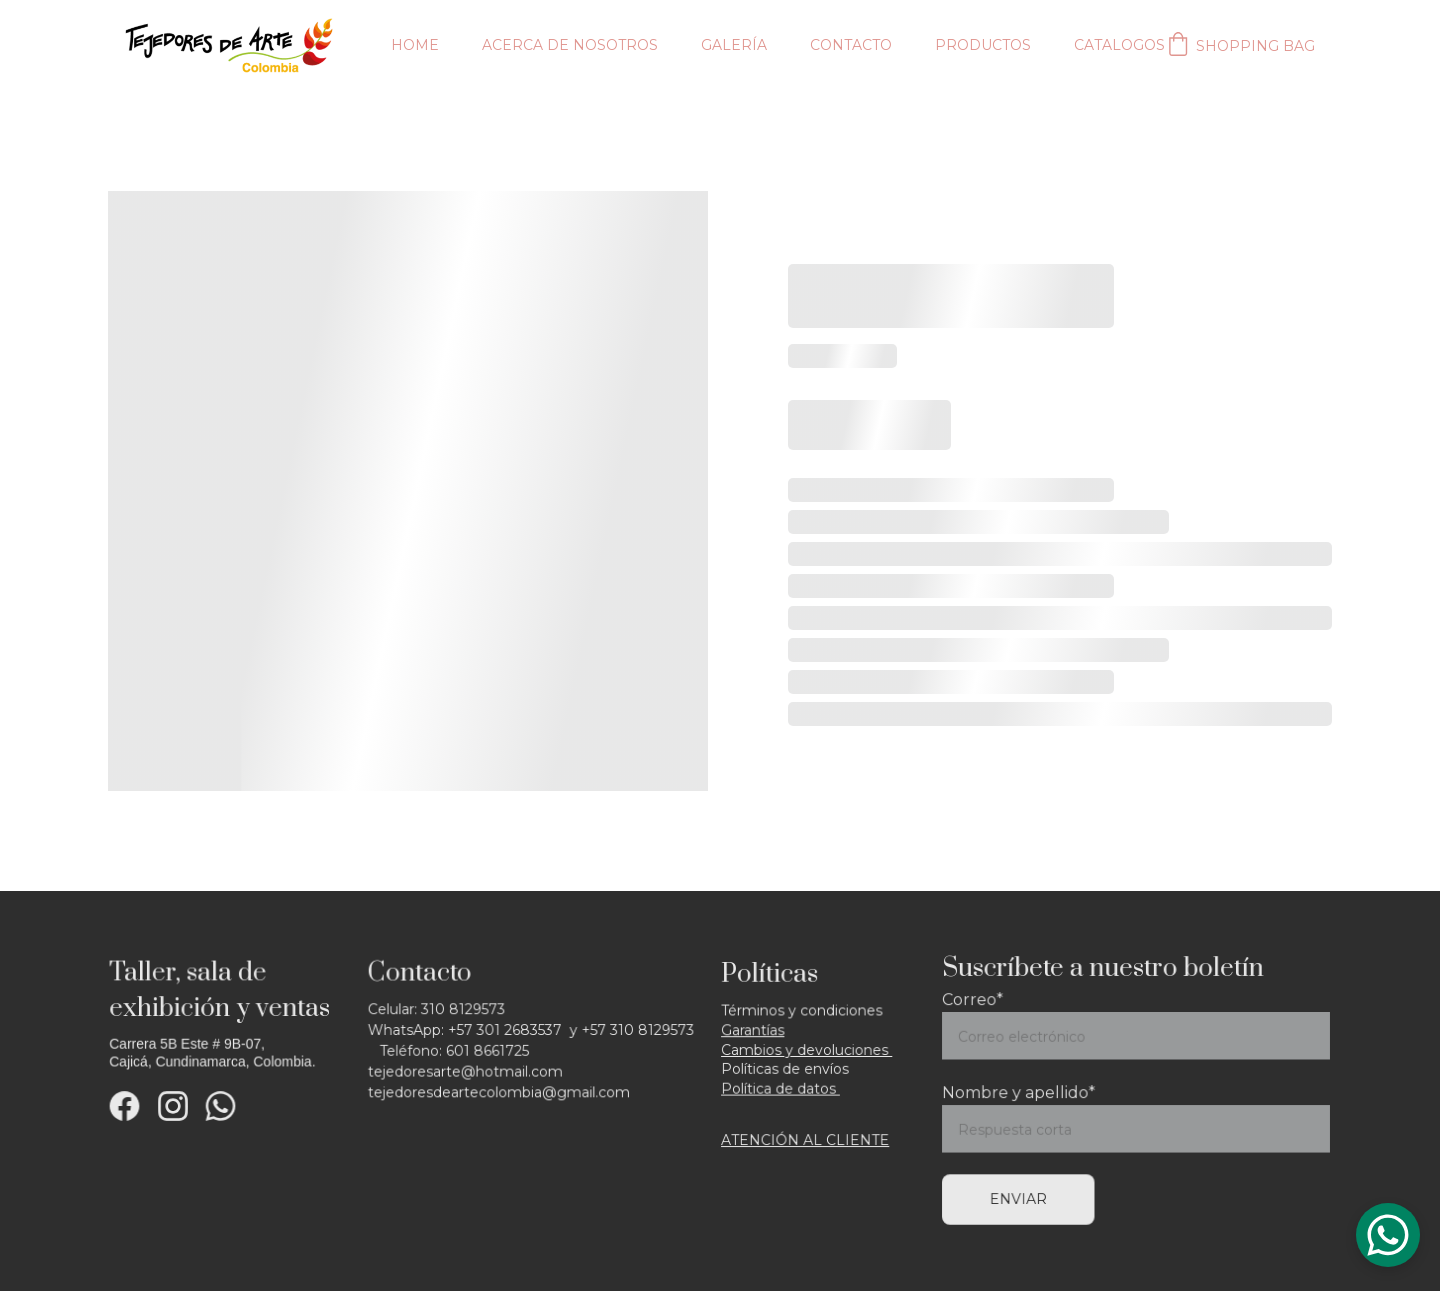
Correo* (977, 1003)
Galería (734, 45)
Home (415, 45)
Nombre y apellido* (1022, 1093)
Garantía (751, 1030)
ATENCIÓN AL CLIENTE (805, 1137)
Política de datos (781, 1087)
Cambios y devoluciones (807, 1049)
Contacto (851, 45)
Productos (983, 45)
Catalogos (1119, 45)
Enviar (1022, 1196)
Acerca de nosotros (570, 45)
